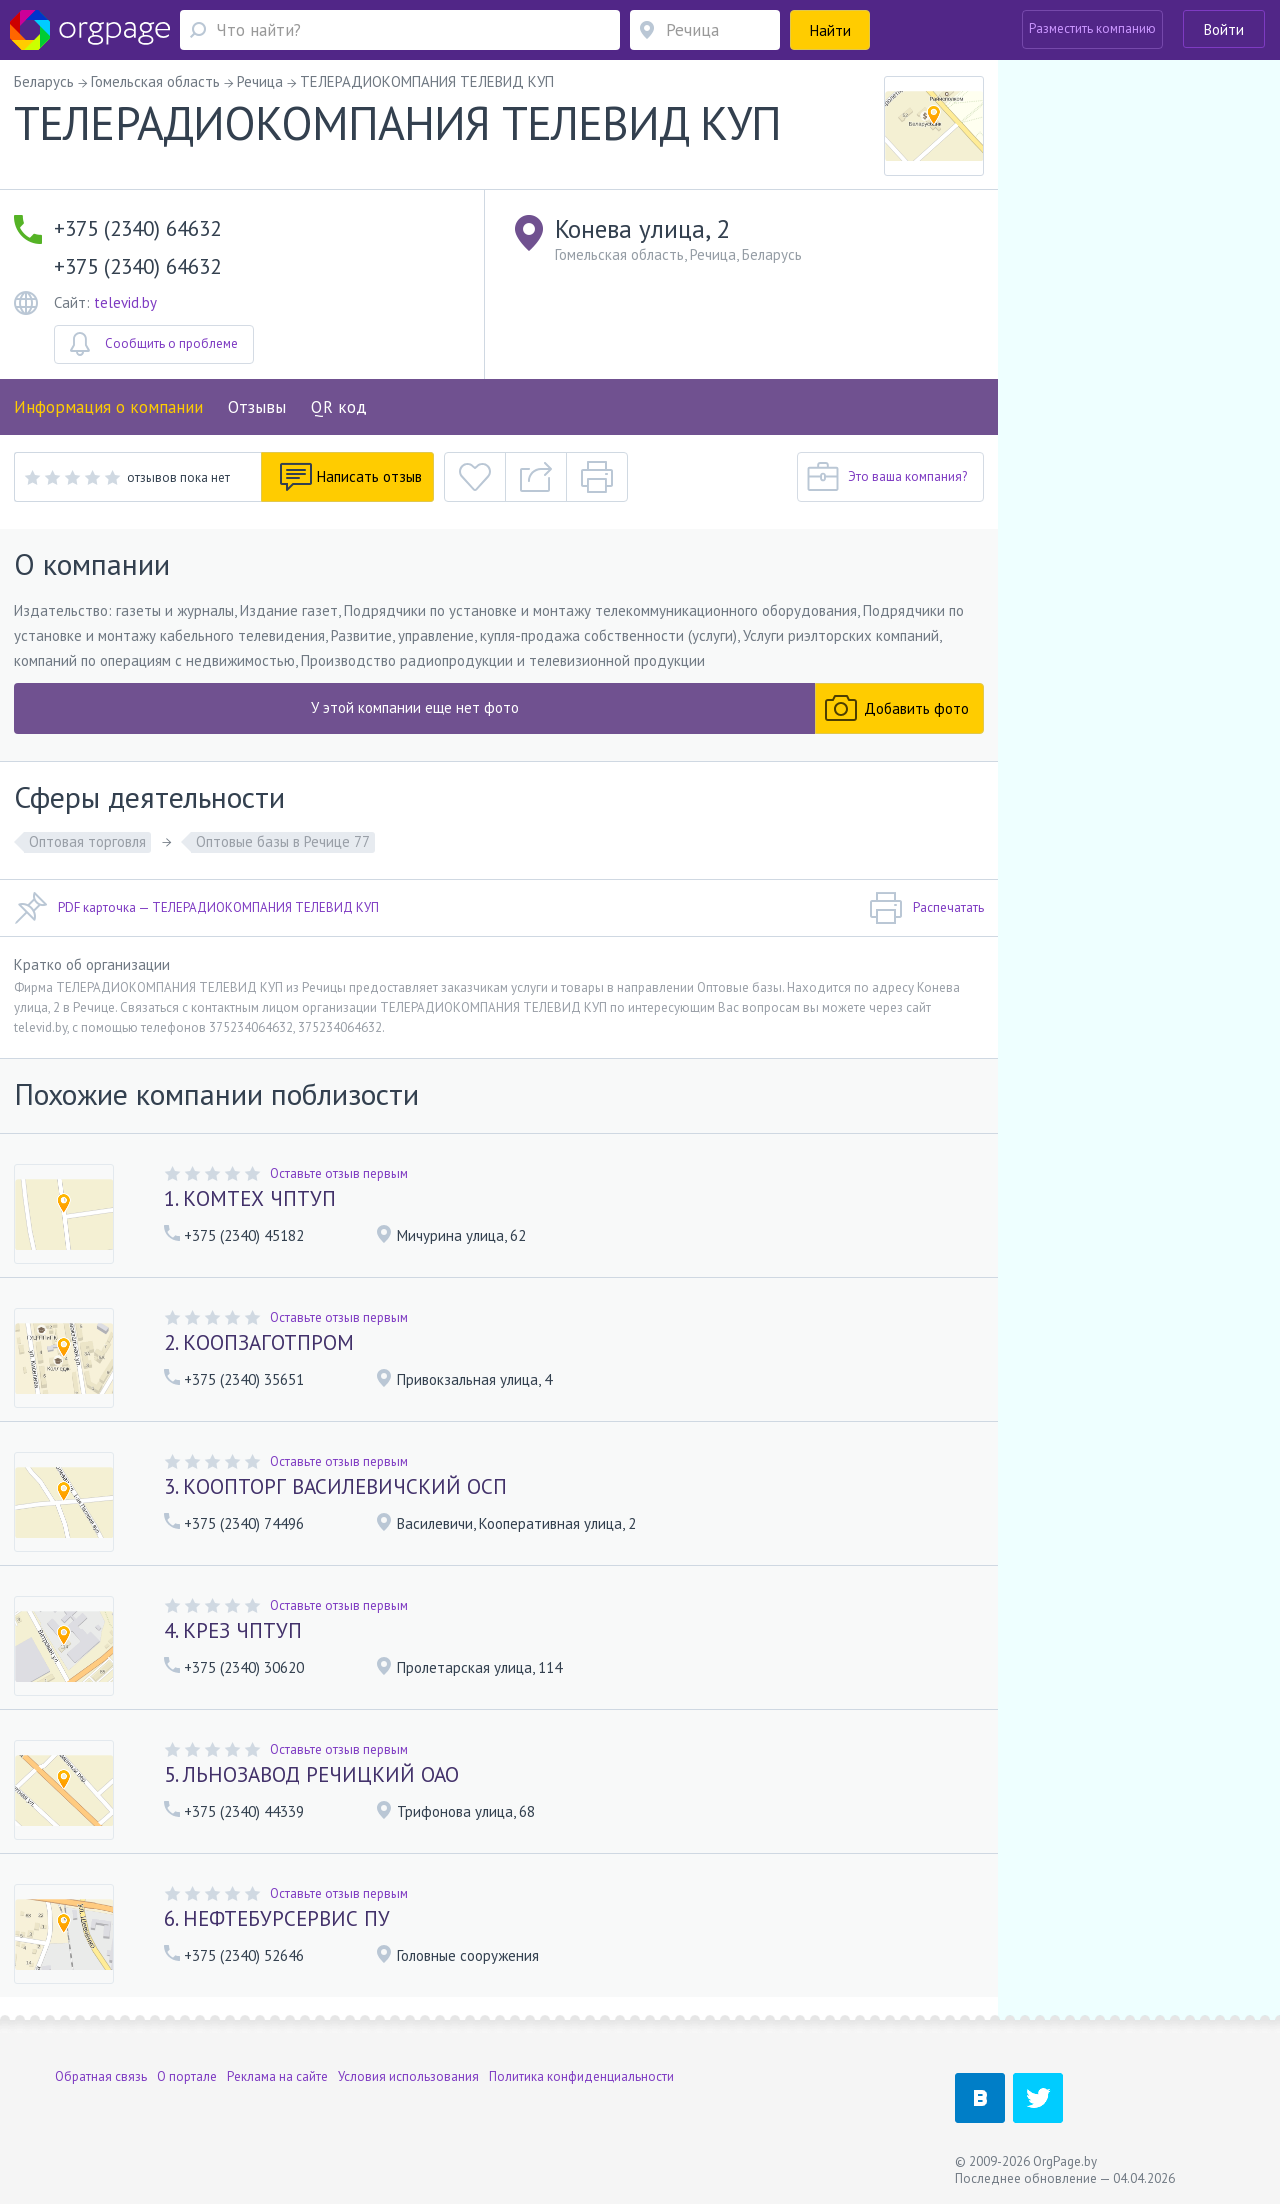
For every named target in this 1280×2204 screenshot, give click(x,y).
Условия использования (408, 2076)
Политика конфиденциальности (581, 2076)
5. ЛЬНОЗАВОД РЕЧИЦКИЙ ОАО (311, 1774)
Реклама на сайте (277, 2076)
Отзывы (257, 407)
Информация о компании (108, 407)
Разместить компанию (1092, 28)
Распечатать (926, 908)
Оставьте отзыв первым (339, 1173)
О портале (187, 2076)
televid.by (125, 302)
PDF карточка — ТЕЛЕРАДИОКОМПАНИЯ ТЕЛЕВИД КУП (196, 908)
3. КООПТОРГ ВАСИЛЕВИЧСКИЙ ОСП (335, 1486)
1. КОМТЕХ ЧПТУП (250, 1198)
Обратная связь (101, 2076)
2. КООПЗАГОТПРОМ (259, 1342)
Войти (1224, 29)
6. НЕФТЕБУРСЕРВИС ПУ (277, 1918)
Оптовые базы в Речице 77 (283, 841)
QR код (339, 407)
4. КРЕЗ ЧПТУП (233, 1630)
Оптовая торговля (87, 841)
